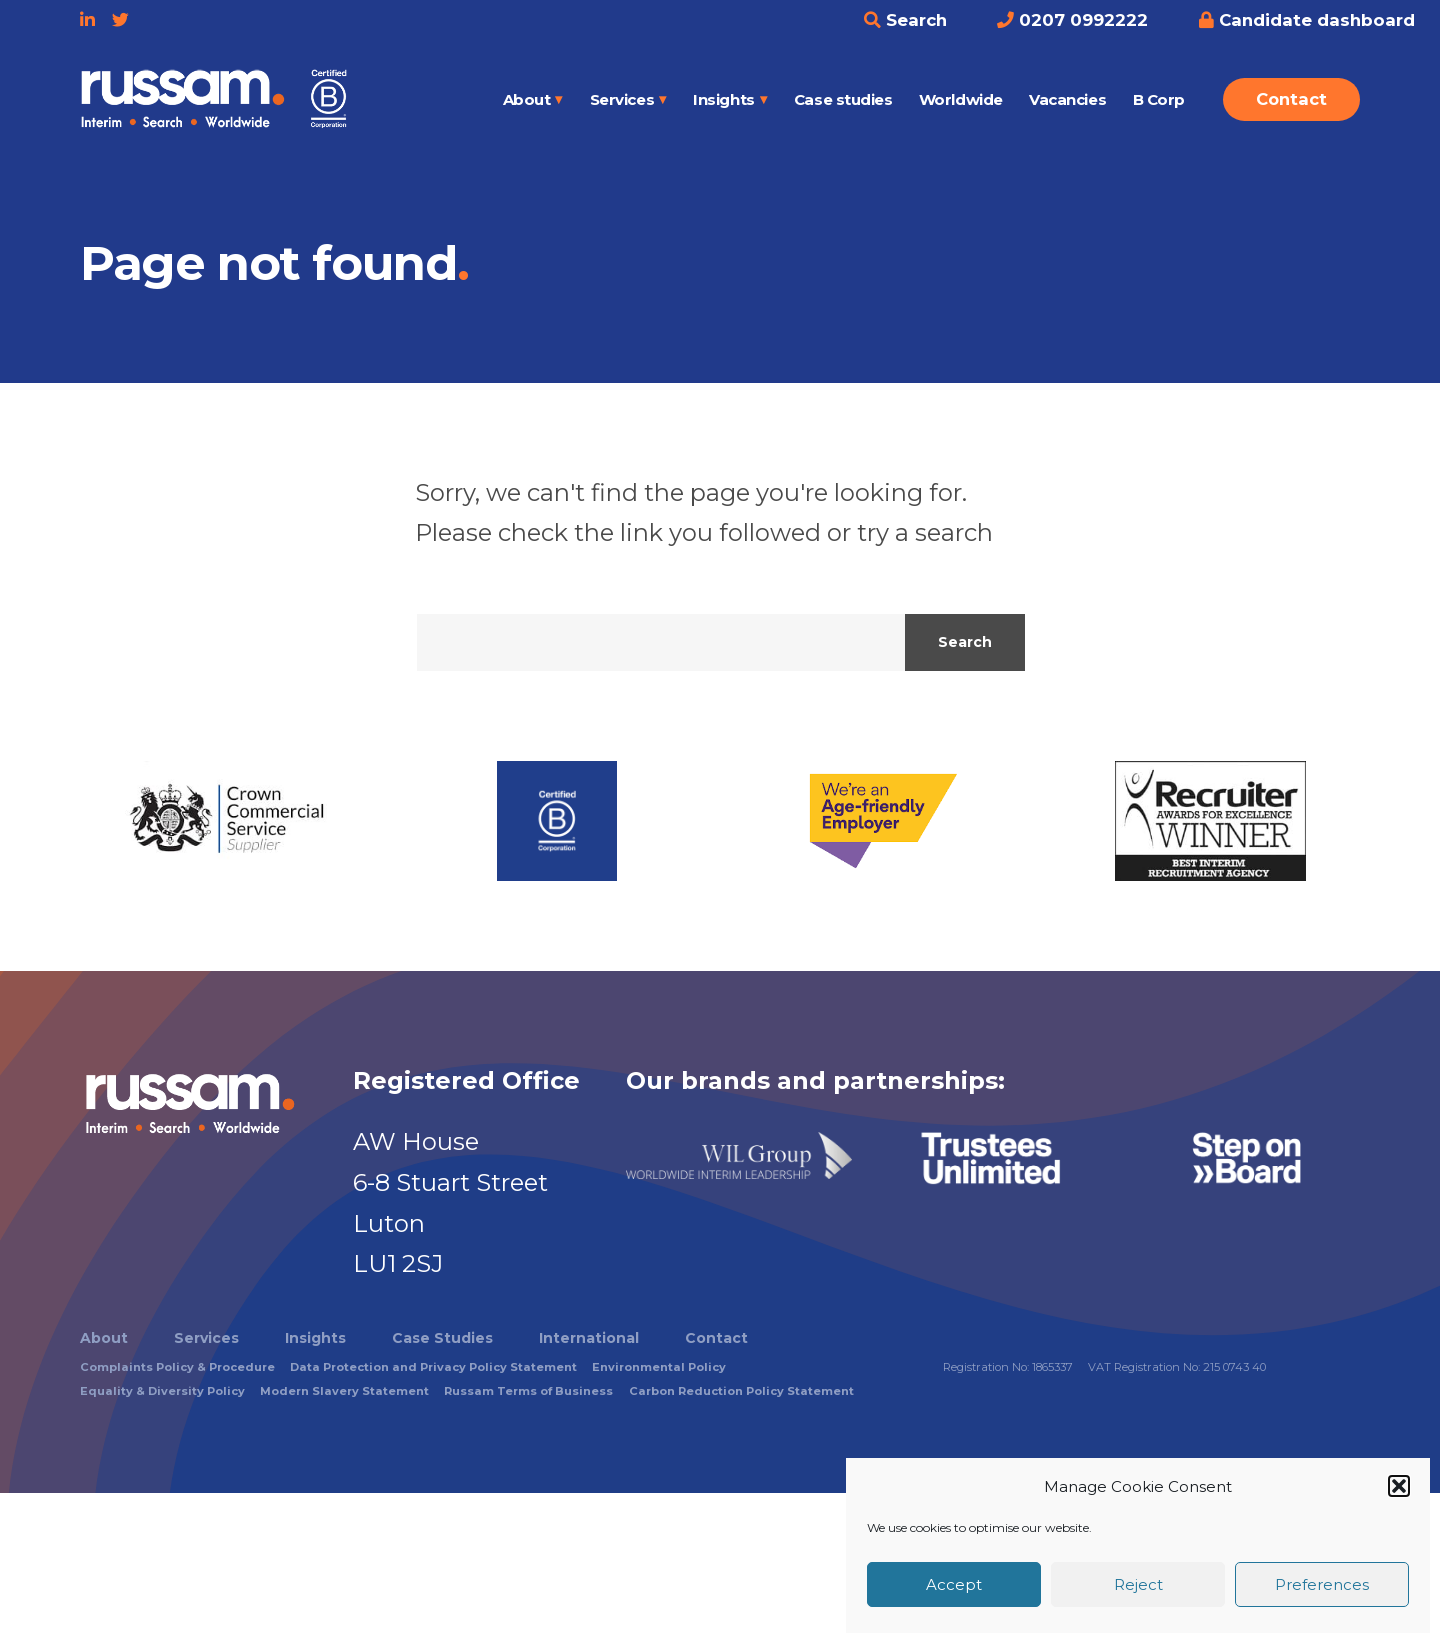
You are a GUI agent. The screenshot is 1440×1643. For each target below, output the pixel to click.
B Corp (1159, 99)
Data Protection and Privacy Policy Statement (433, 1367)
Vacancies (1067, 99)
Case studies (843, 99)
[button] (1399, 1486)
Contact (1291, 99)
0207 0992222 (1072, 20)
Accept (954, 1584)
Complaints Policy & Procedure (177, 1367)
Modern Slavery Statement (344, 1391)
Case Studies (442, 1338)
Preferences (1322, 1584)
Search (905, 20)
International (589, 1338)
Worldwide (961, 99)
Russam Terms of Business (528, 1391)
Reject (1138, 1584)
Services (622, 99)
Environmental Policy (659, 1367)
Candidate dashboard (1307, 20)
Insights (723, 99)
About (527, 99)
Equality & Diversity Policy (162, 1391)
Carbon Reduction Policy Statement (741, 1391)
